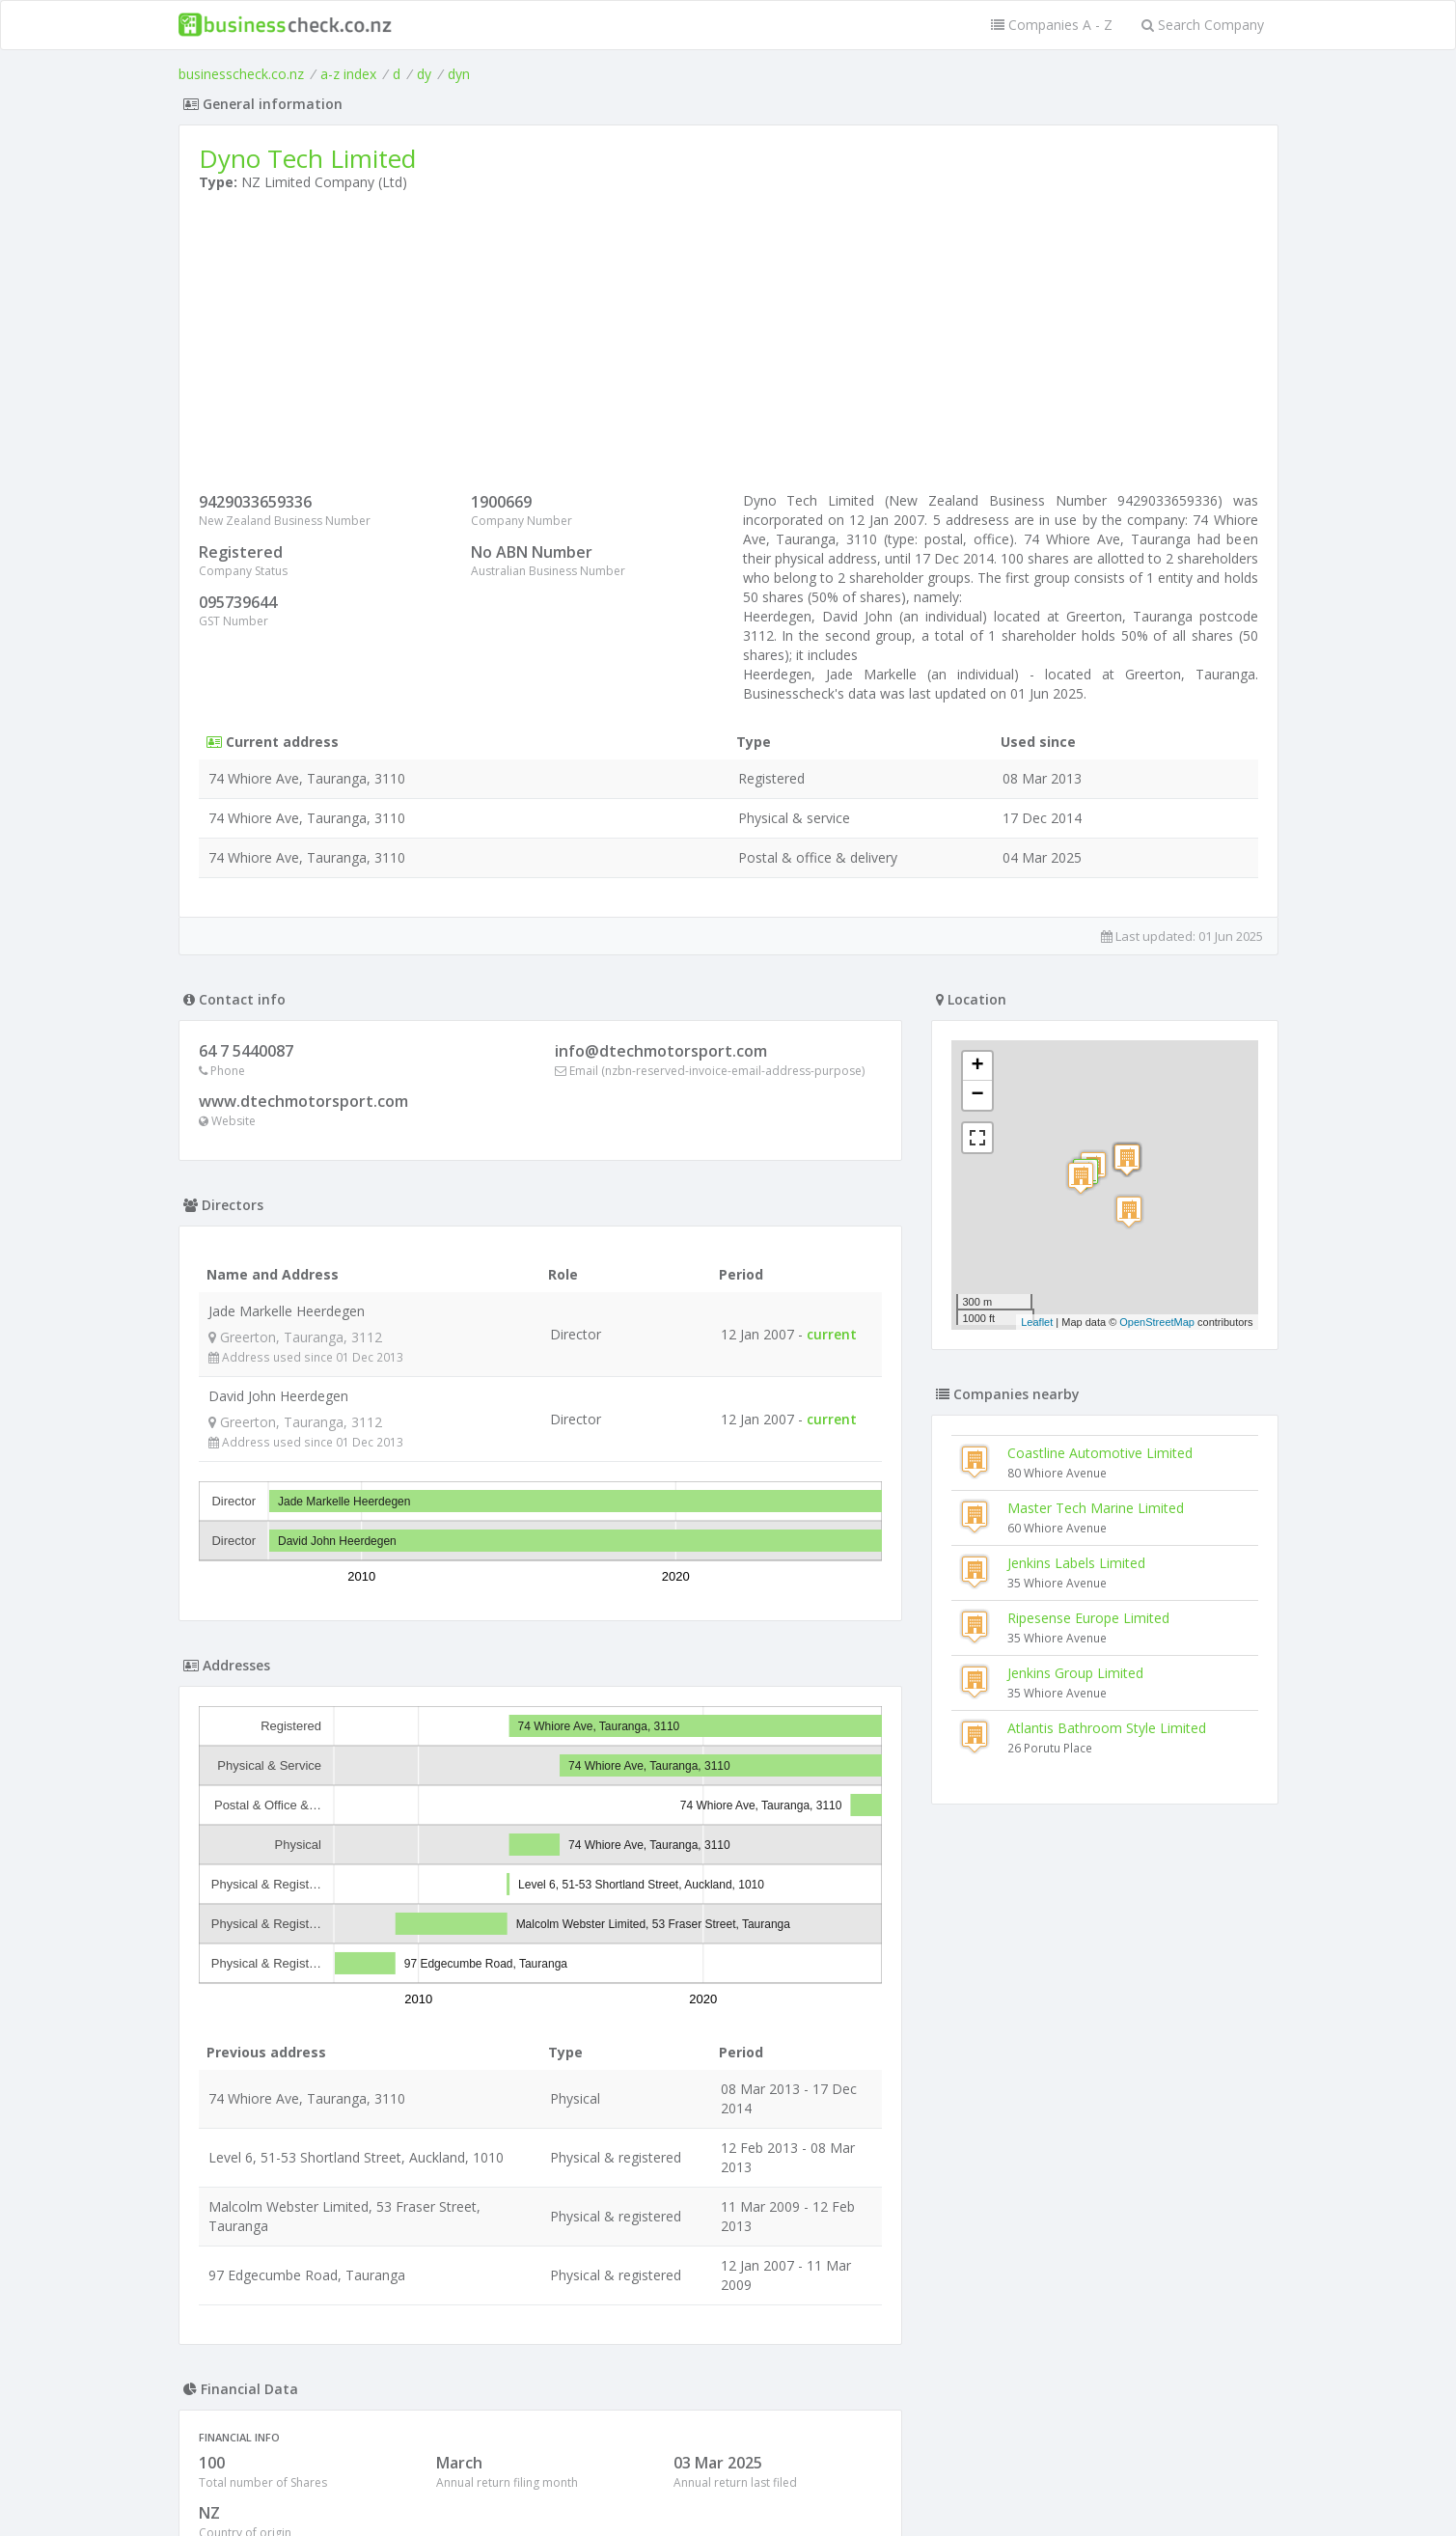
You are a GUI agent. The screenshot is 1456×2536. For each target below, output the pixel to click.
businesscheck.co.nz (241, 74)
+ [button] (977, 1066)
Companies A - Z (1052, 24)
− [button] (977, 1095)
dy (424, 74)
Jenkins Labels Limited (1076, 1563)
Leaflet (1037, 1322)
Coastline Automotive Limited (1100, 1453)
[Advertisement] (728, 346)
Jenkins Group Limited (1075, 1673)
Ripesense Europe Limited (1088, 1618)
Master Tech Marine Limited (1095, 1508)
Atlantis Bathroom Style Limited (1106, 1728)
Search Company (1202, 24)
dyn (459, 74)
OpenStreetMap (1157, 1322)
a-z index (348, 74)
